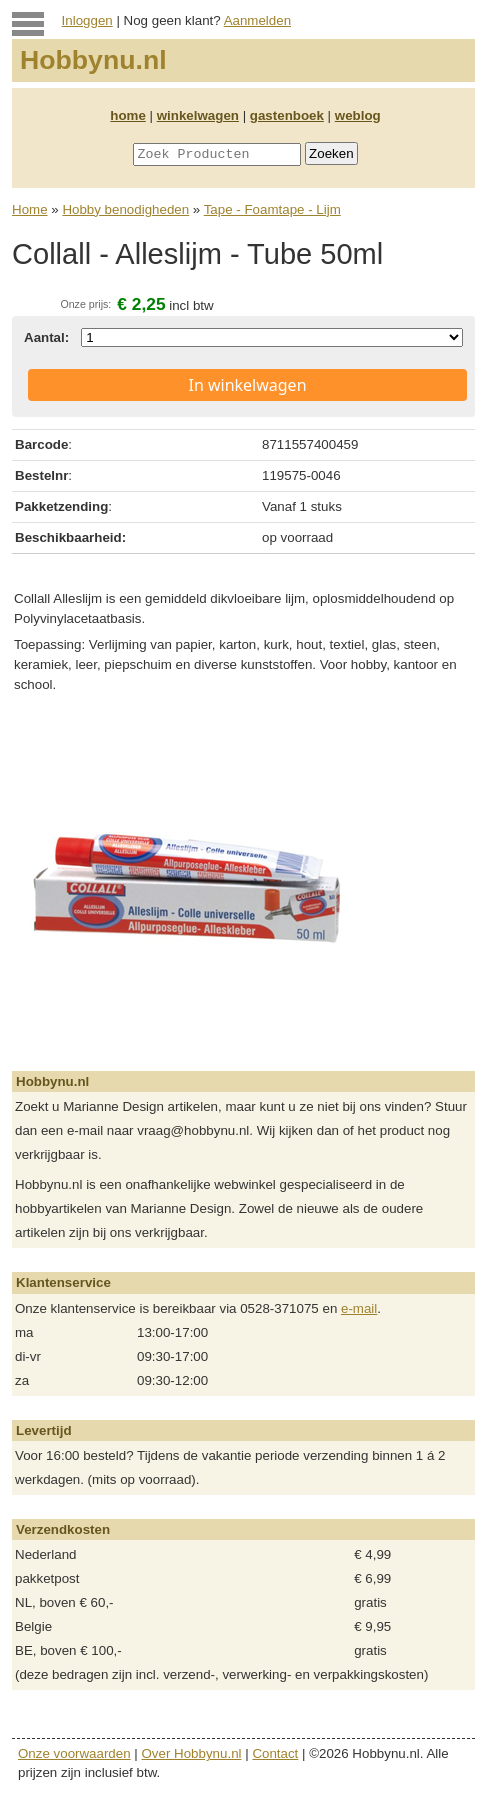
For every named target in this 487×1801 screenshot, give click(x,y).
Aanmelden (257, 20)
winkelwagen (198, 115)
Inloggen (87, 20)
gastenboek (287, 115)
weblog (358, 115)
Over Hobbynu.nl (192, 1753)
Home (30, 209)
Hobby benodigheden (125, 209)
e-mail (359, 1308)
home (128, 115)
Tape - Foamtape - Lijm (272, 209)
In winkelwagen (247, 385)
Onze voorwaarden (74, 1753)
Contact (275, 1753)
